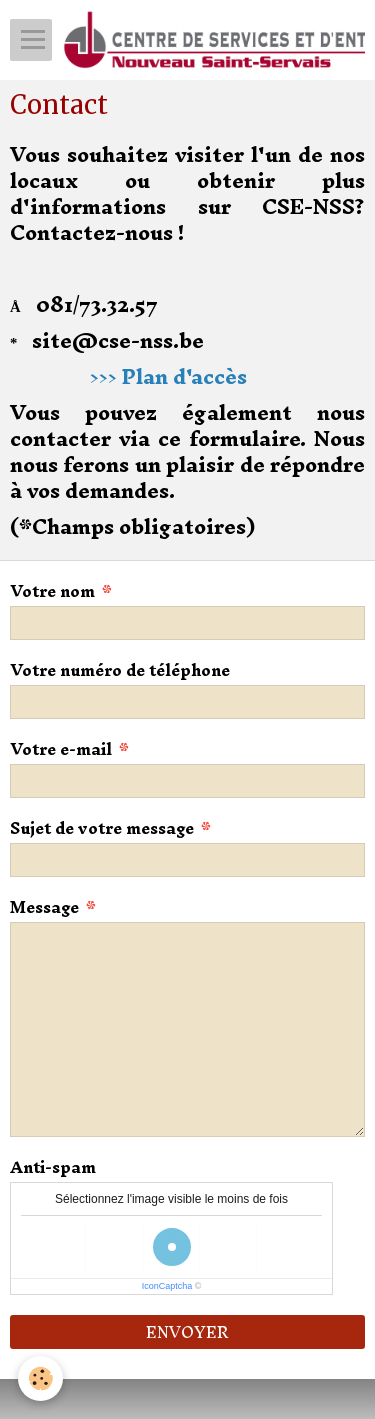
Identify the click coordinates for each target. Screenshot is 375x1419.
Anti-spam (53, 1167)
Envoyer (187, 1332)
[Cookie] (40, 1378)
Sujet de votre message (102, 828)
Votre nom (52, 591)
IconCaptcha (167, 1286)
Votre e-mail (61, 749)
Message (44, 907)
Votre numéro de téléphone (120, 670)
